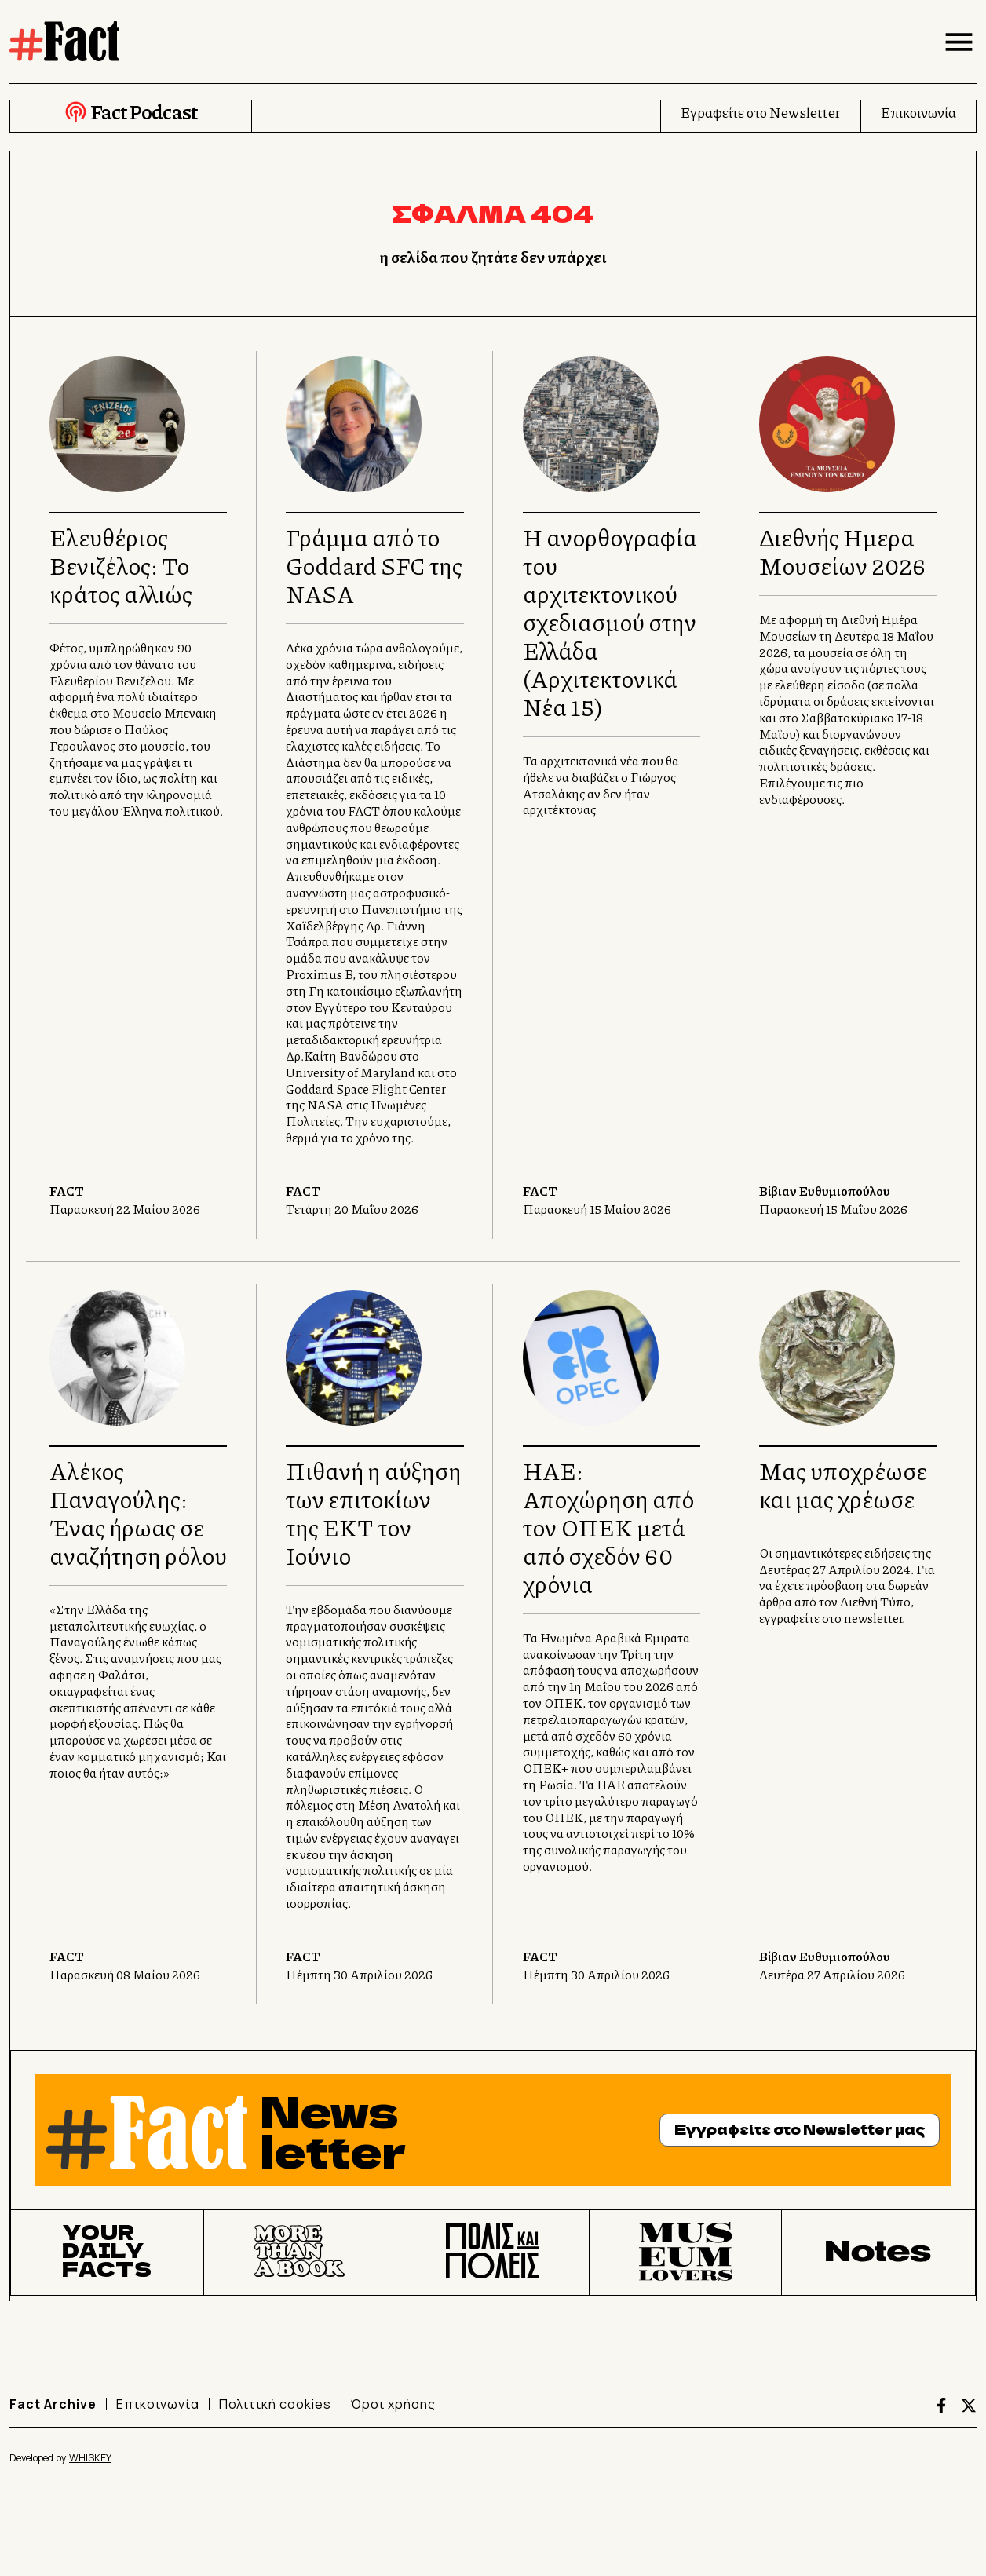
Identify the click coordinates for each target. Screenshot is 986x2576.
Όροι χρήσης (393, 2404)
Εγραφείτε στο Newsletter (761, 112)
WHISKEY (90, 2458)
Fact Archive (53, 2404)
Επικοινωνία (918, 112)
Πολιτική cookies (275, 2404)
